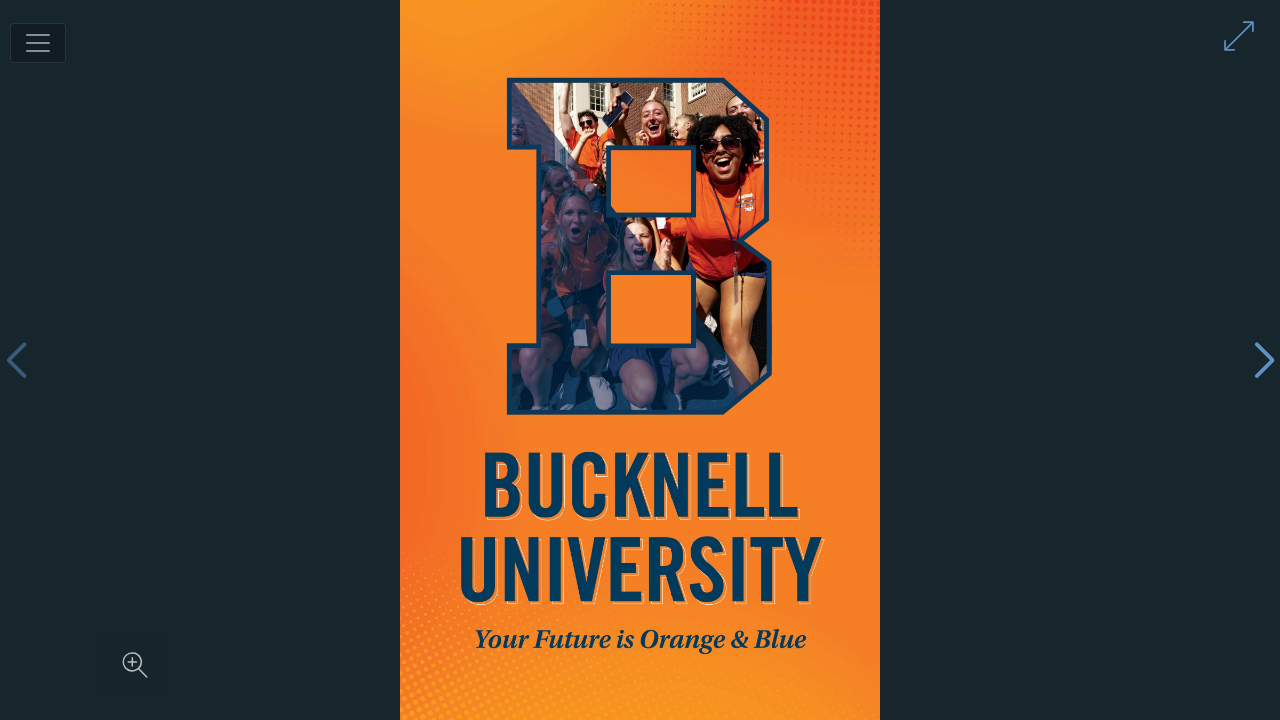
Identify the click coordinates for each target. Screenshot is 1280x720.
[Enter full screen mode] (1239, 36)
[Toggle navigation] (38, 43)
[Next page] (1264, 360)
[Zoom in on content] (135, 665)
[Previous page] (16, 360)
